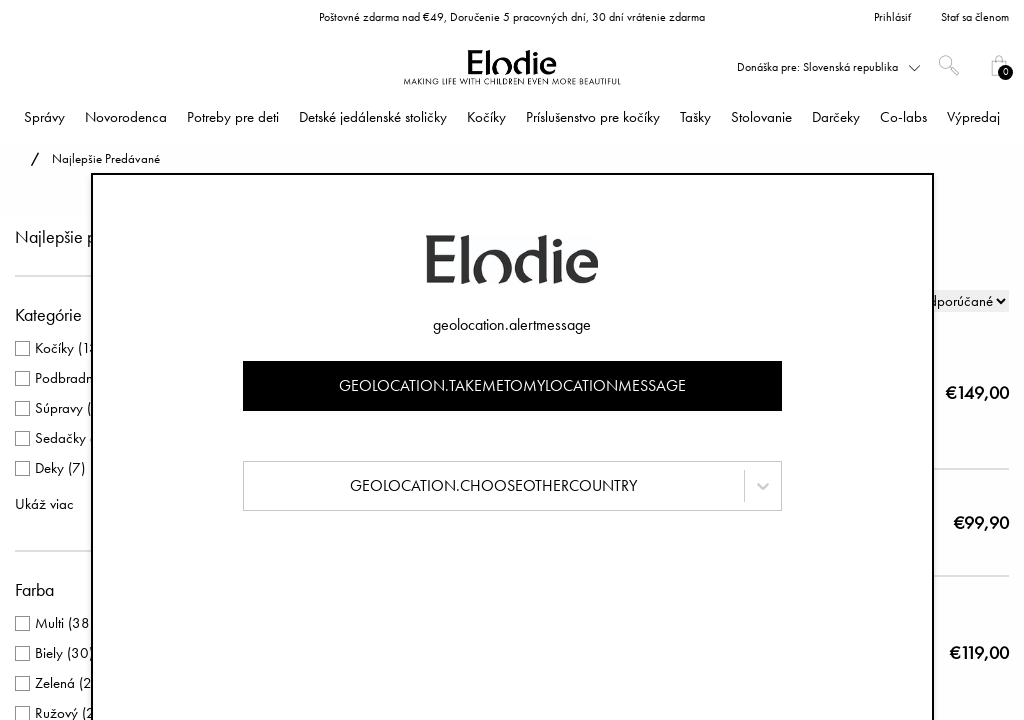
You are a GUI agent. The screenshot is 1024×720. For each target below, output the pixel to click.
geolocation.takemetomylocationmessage (512, 385)
